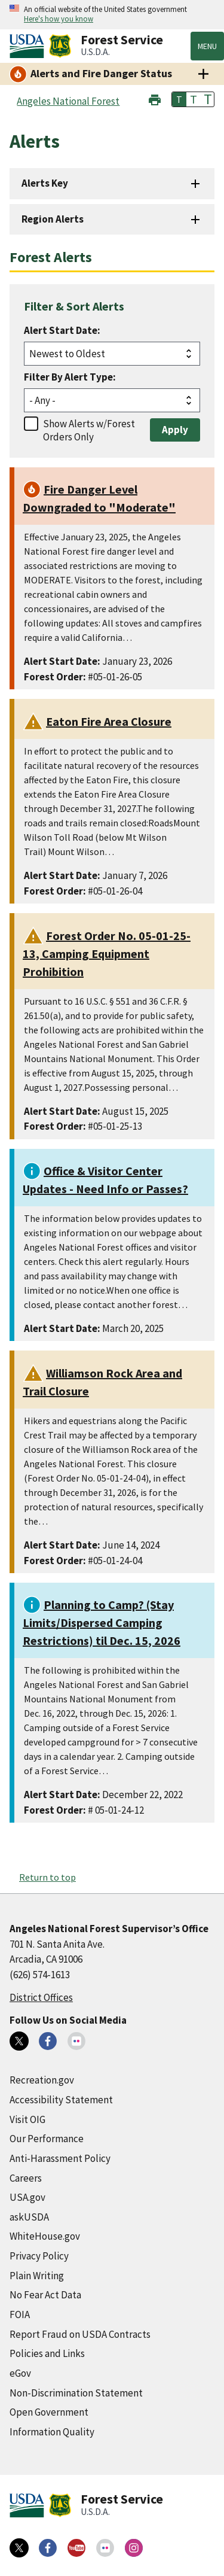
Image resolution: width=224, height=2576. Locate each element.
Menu (207, 46)
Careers (26, 2178)
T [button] (179, 99)
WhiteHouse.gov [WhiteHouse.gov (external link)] (45, 2236)
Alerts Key (45, 183)
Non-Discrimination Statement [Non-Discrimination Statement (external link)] (76, 2392)
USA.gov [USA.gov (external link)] (27, 2197)
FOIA (20, 2314)
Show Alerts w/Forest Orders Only (89, 430)
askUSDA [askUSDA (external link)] (29, 2217)
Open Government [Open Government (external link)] (49, 2412)
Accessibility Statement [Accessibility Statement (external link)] (61, 2099)
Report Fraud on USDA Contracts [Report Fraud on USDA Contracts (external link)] (80, 2334)
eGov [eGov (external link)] (20, 2373)
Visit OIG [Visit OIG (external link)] (27, 2119)
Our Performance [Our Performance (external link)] (47, 2138)
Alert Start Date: (62, 330)
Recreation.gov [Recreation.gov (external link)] (42, 2080)
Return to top (47, 1877)
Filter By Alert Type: (70, 377)
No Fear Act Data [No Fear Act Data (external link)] (45, 2294)
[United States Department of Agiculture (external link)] (29, 46)
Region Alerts (53, 219)
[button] (155, 98)
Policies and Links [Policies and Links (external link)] (47, 2353)
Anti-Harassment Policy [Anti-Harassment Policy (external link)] (60, 2158)
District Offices (41, 1997)
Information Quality (52, 2431)
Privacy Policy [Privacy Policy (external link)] (39, 2255)
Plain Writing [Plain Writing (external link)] (37, 2275)
